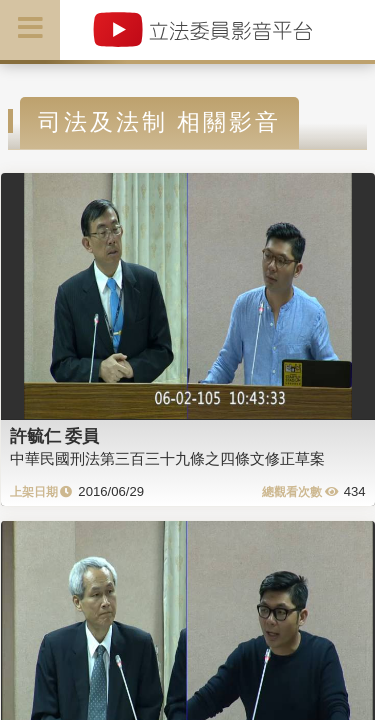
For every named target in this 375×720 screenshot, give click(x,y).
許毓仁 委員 (55, 436)
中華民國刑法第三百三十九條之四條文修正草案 (167, 458)
